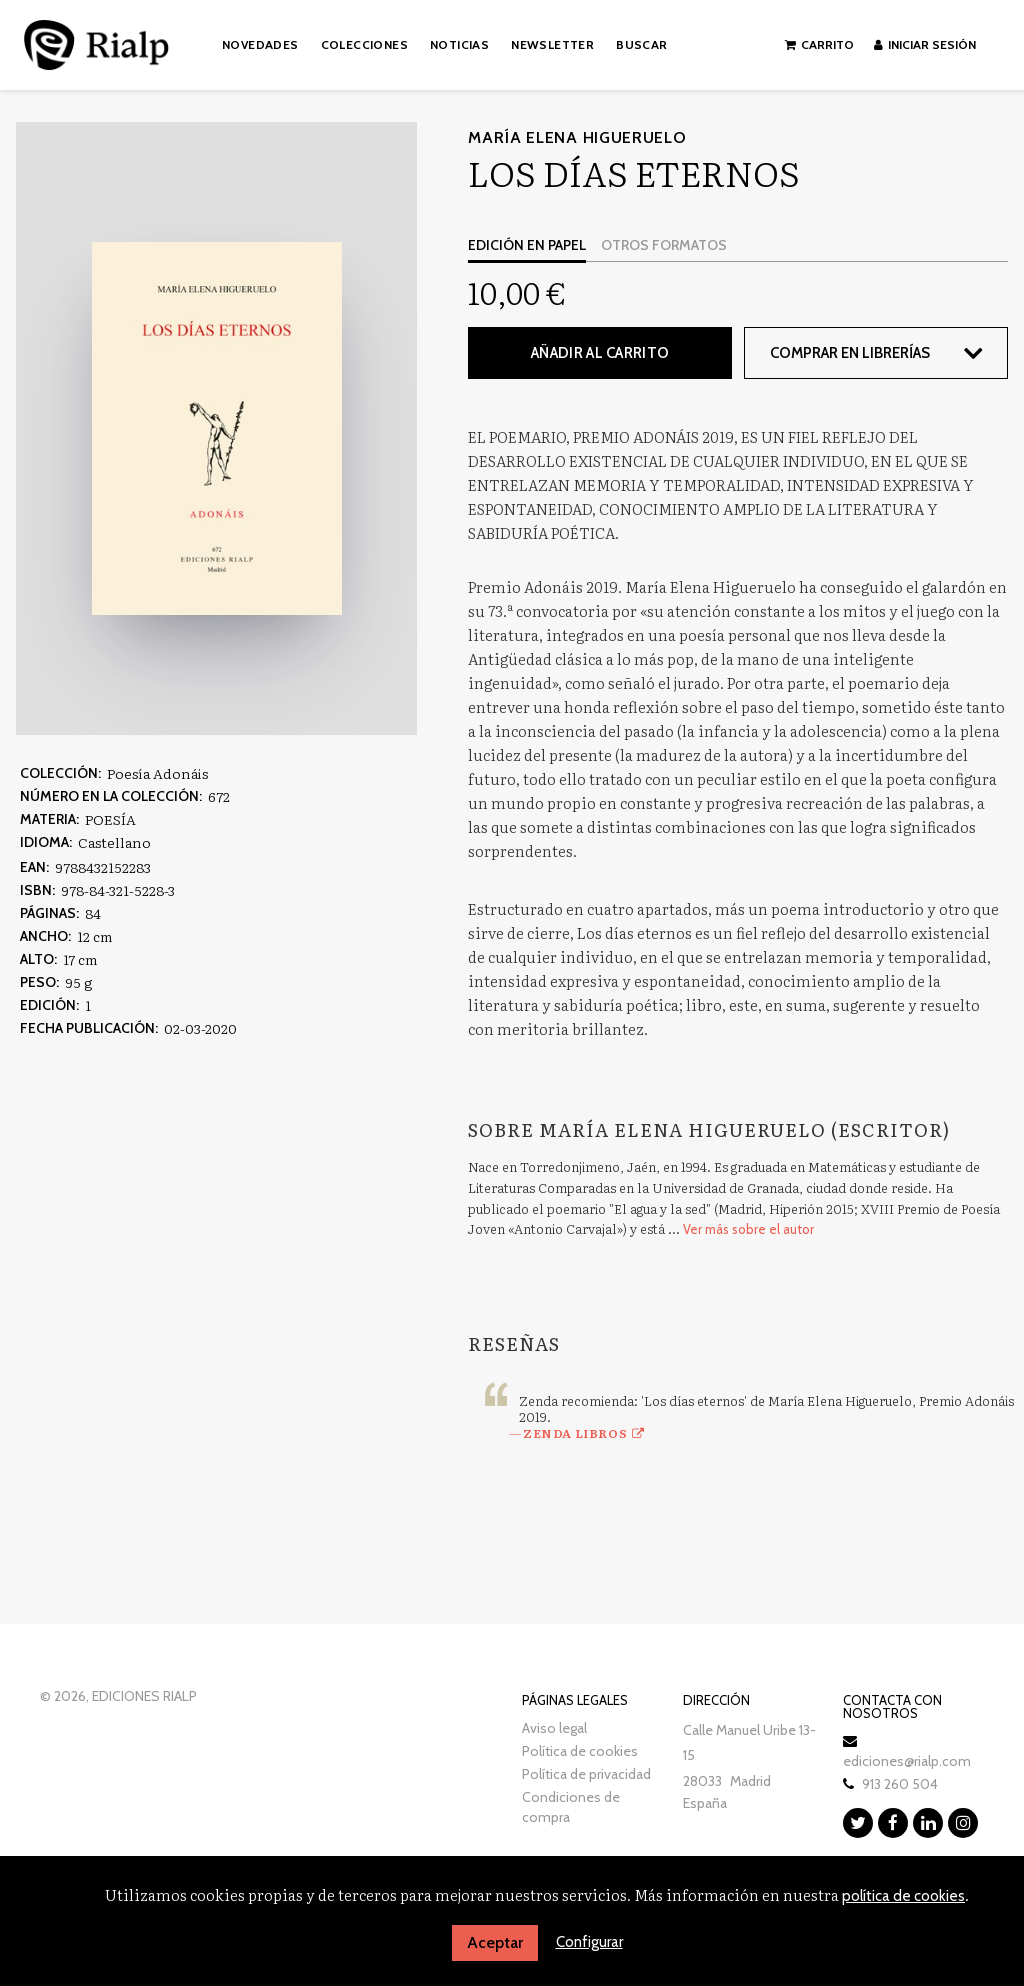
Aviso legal (554, 1728)
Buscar (641, 44)
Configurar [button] (589, 1942)
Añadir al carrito (600, 353)
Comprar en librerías (850, 353)
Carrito (819, 44)
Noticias (459, 44)
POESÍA (110, 819)
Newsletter (552, 44)
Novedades (260, 44)
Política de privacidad (586, 1774)
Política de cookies (580, 1751)
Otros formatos (664, 245)
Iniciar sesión (925, 44)
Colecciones (364, 44)
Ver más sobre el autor (748, 1229)
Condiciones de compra (571, 1807)
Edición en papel (527, 245)
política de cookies (903, 1896)
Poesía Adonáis (157, 773)
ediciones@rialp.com (907, 1761)
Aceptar (495, 1942)
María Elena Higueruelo (577, 137)
